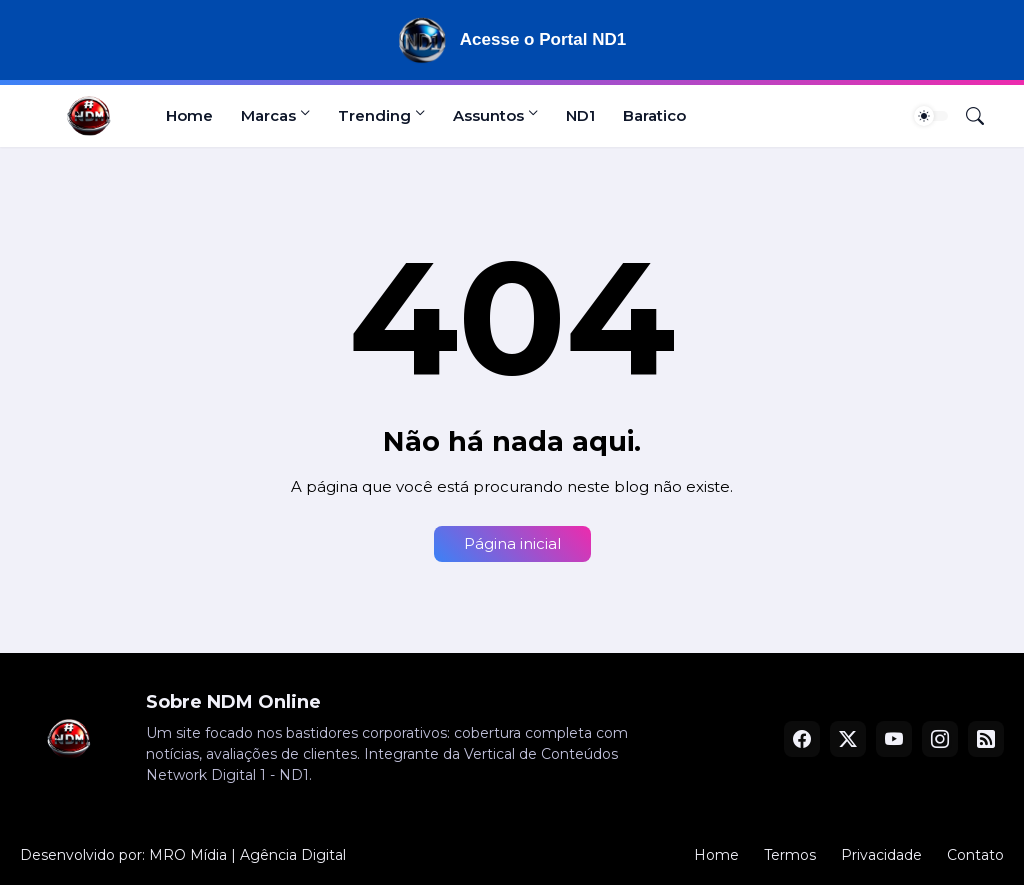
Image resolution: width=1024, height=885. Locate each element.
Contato (975, 855)
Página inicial (512, 543)
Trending (374, 115)
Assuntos (488, 115)
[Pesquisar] (967, 116)
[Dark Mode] (931, 116)
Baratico (654, 115)
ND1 (580, 115)
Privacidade (881, 855)
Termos (790, 855)
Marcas (268, 115)
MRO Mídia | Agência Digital (247, 855)
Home (189, 115)
